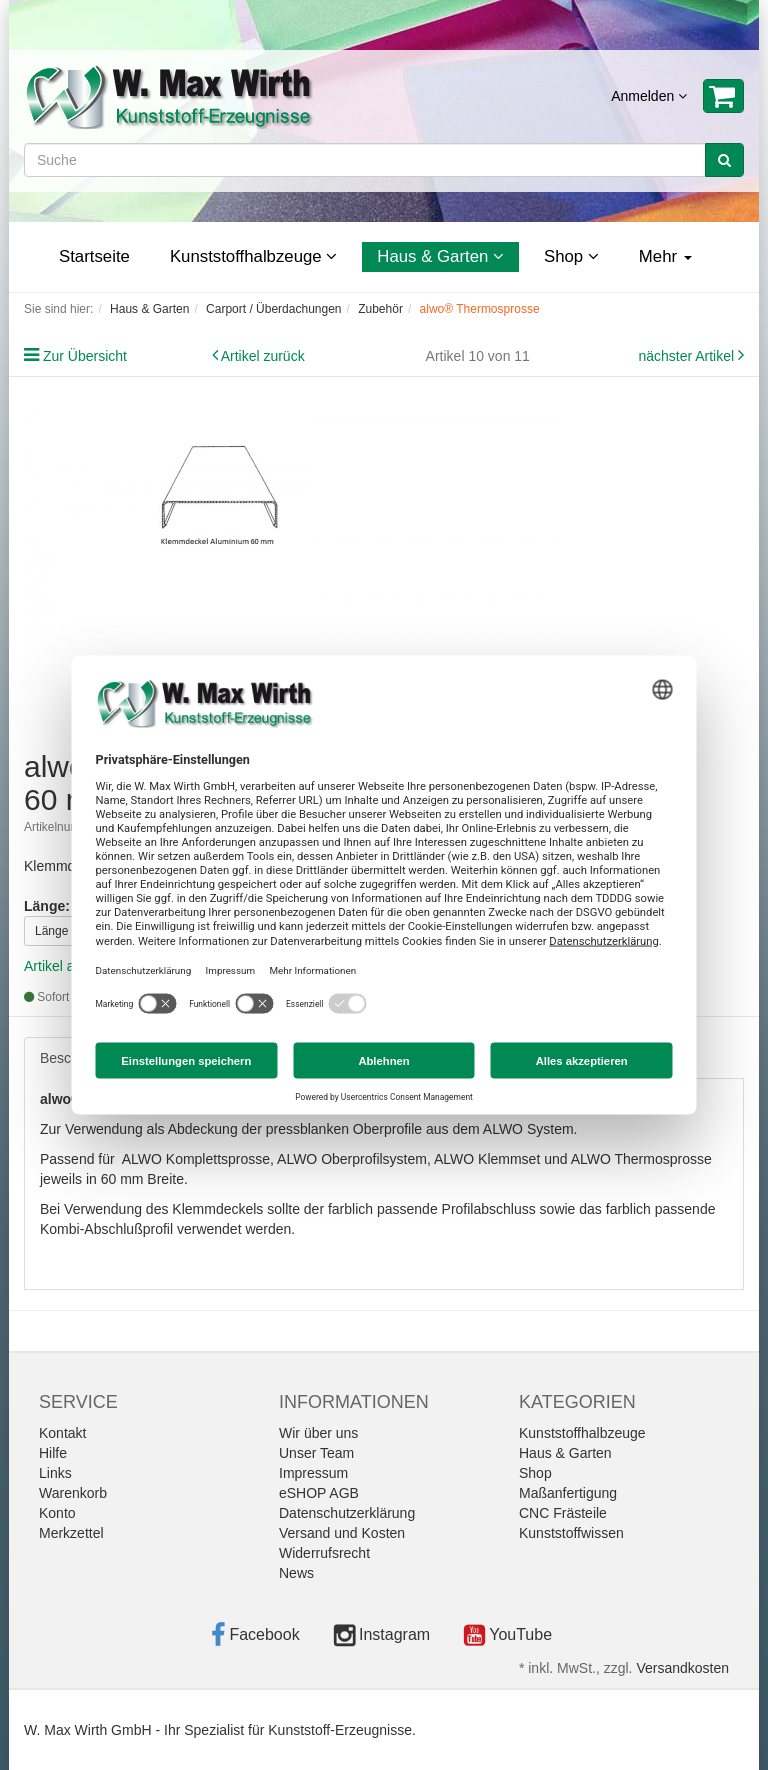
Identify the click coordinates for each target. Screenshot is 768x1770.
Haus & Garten (440, 256)
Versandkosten (682, 1668)
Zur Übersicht (85, 356)
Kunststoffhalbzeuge (253, 256)
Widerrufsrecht (324, 1553)
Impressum (313, 1473)
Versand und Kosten (342, 1533)
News (296, 1573)
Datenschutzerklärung (347, 1513)
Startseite (94, 256)
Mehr (665, 256)
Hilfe (53, 1453)
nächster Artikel (688, 356)
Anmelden (649, 96)
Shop (571, 256)
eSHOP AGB (319, 1493)
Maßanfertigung (568, 1493)
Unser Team (316, 1453)
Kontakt (62, 1433)
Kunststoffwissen (571, 1533)
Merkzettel (71, 1533)
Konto (57, 1513)
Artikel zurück (263, 356)
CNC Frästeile (563, 1513)
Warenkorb (73, 1493)
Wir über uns (318, 1433)
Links (55, 1473)
